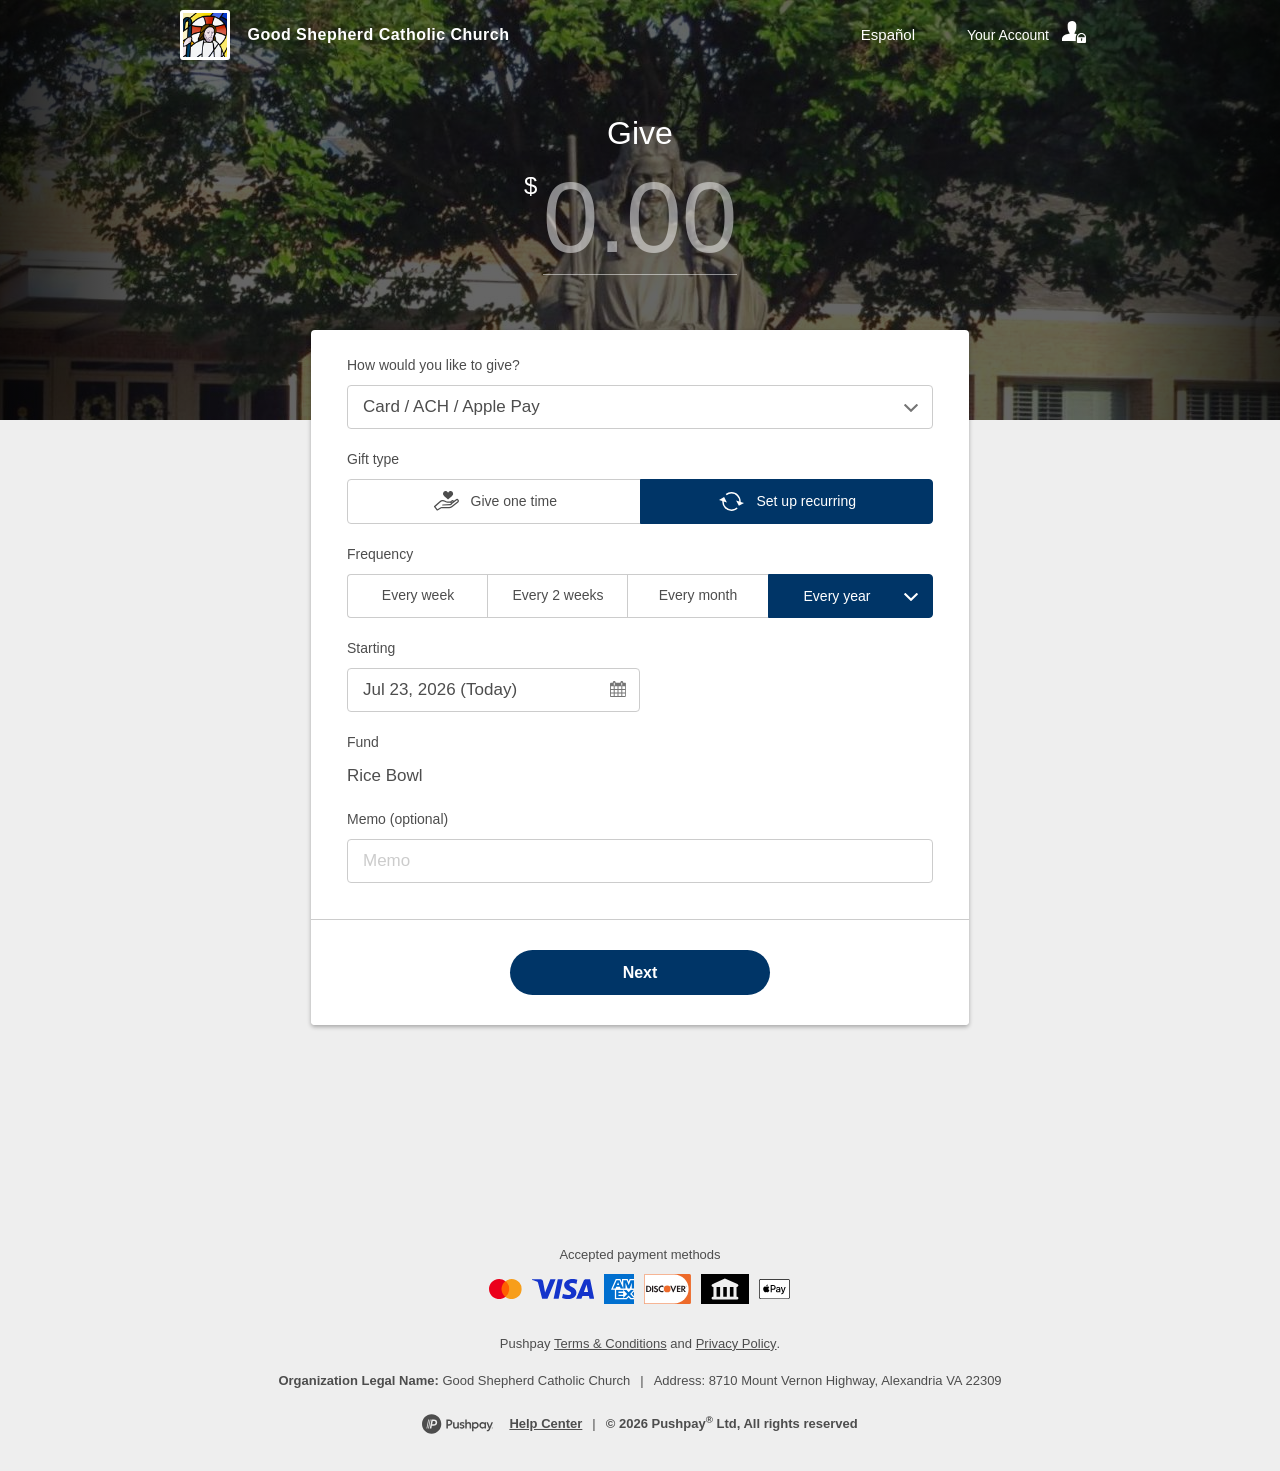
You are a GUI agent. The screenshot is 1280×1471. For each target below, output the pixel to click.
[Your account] (1028, 35)
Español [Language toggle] (888, 34)
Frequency (380, 554)
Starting (371, 648)
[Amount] (640, 217)
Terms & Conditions (610, 1343)
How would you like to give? (433, 365)
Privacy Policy (736, 1343)
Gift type (373, 459)
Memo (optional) (397, 819)
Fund (363, 742)
